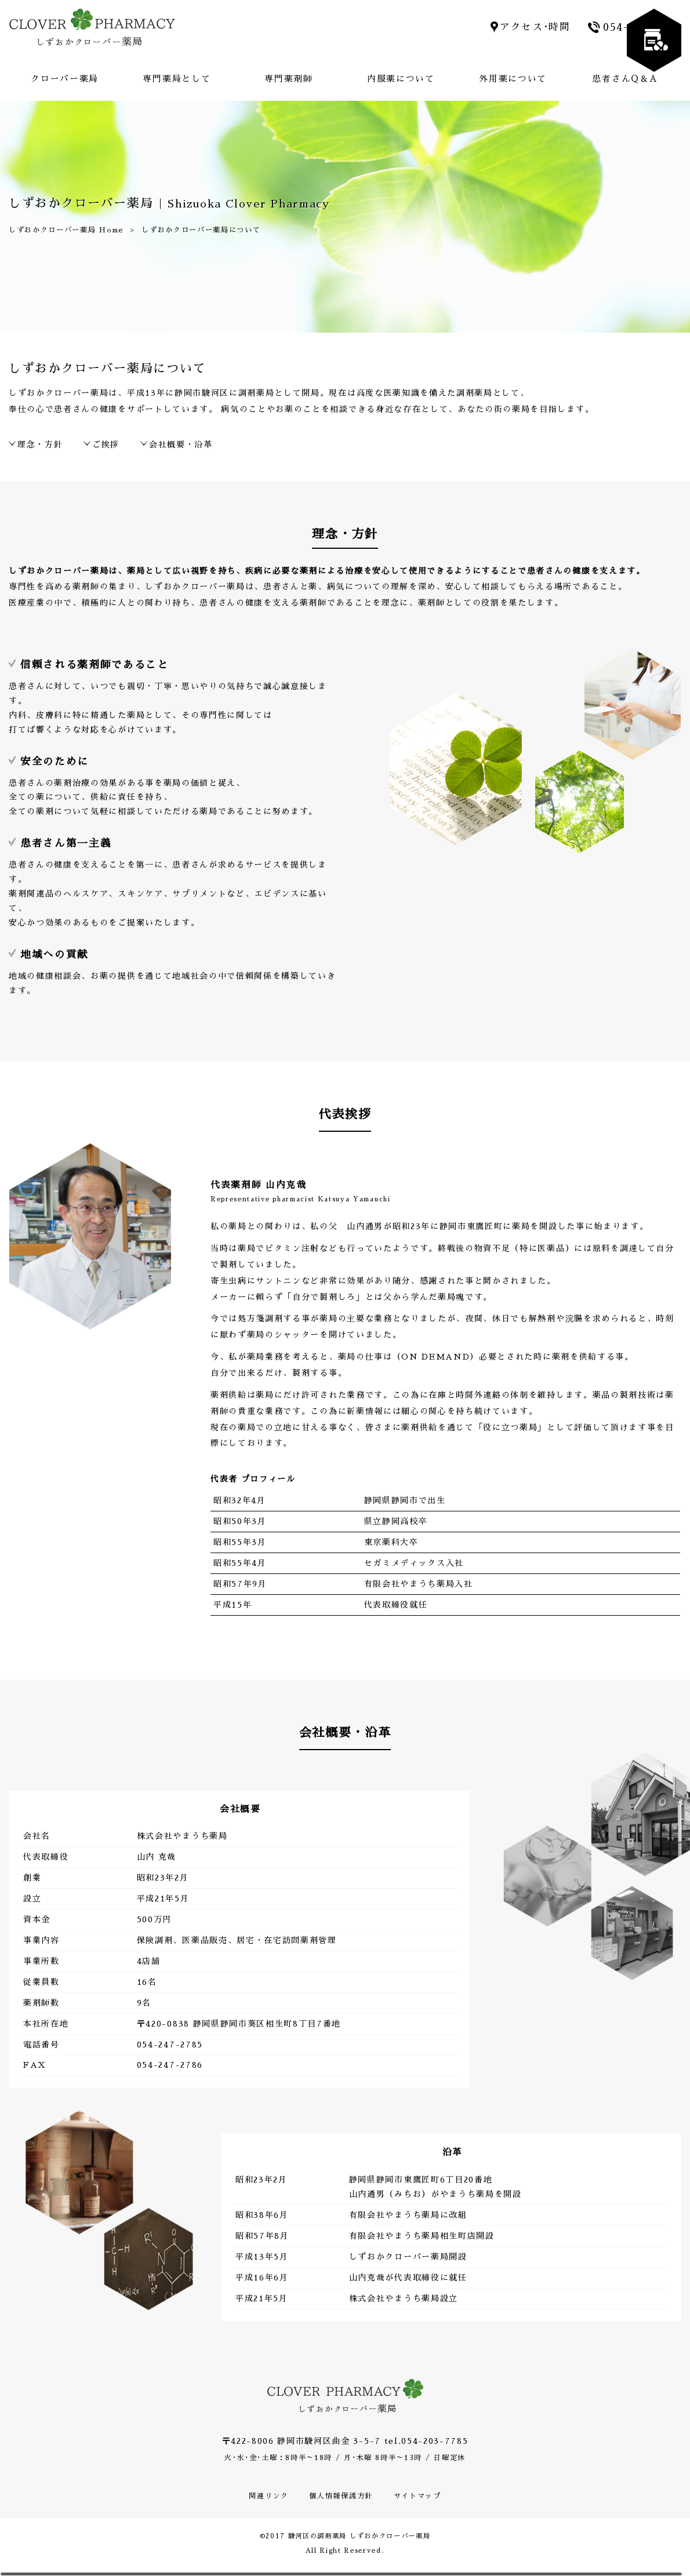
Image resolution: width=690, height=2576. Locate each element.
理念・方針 (40, 444)
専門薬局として (176, 79)
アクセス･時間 (535, 27)
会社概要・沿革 (181, 444)
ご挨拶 (105, 444)
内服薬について (401, 79)
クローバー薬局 (65, 79)
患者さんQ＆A (625, 79)
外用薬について (513, 79)
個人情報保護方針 (340, 2496)
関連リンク (268, 2496)
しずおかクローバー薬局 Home (66, 229)
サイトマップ (417, 2496)
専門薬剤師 (288, 79)
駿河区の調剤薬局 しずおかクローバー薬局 (359, 2536)
